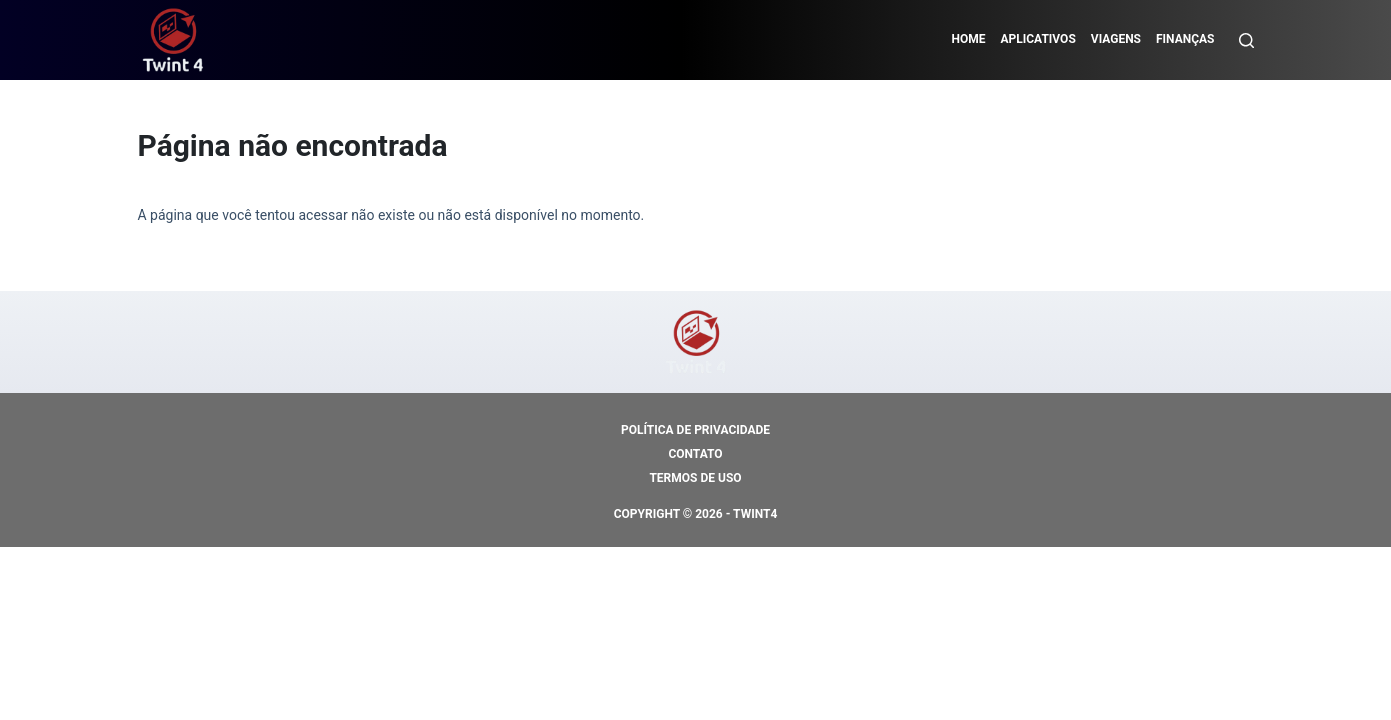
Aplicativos (1037, 39)
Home (968, 39)
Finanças (1185, 39)
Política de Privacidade (695, 430)
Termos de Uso (695, 478)
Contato (695, 454)
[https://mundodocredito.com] (173, 40)
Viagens (1116, 39)
